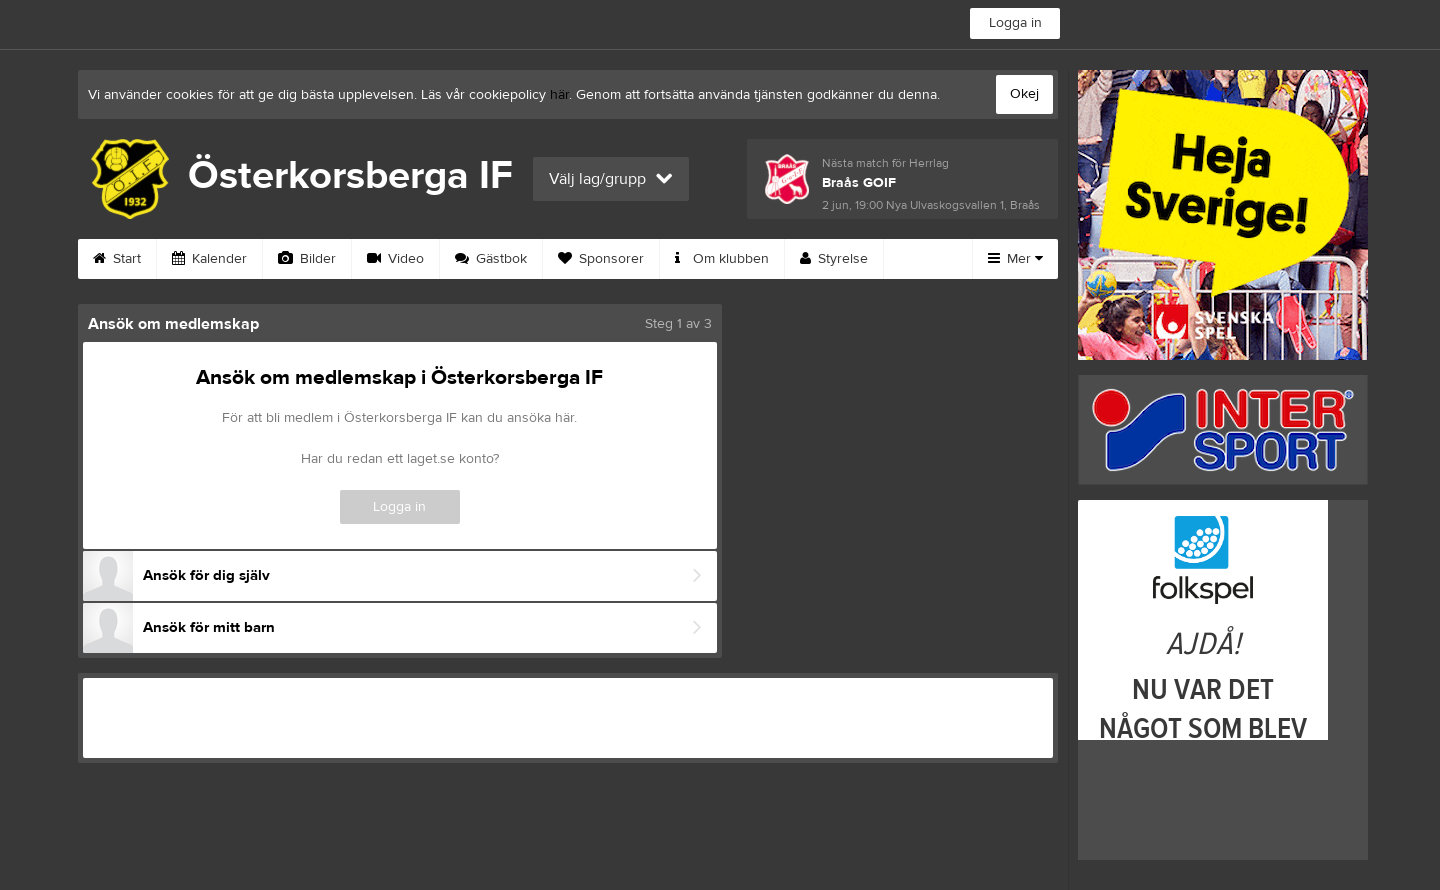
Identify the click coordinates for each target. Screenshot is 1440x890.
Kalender (209, 259)
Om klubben (722, 259)
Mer (1015, 259)
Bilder (307, 259)
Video (395, 259)
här (559, 95)
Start (117, 259)
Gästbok (491, 259)
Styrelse (834, 259)
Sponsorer (601, 259)
